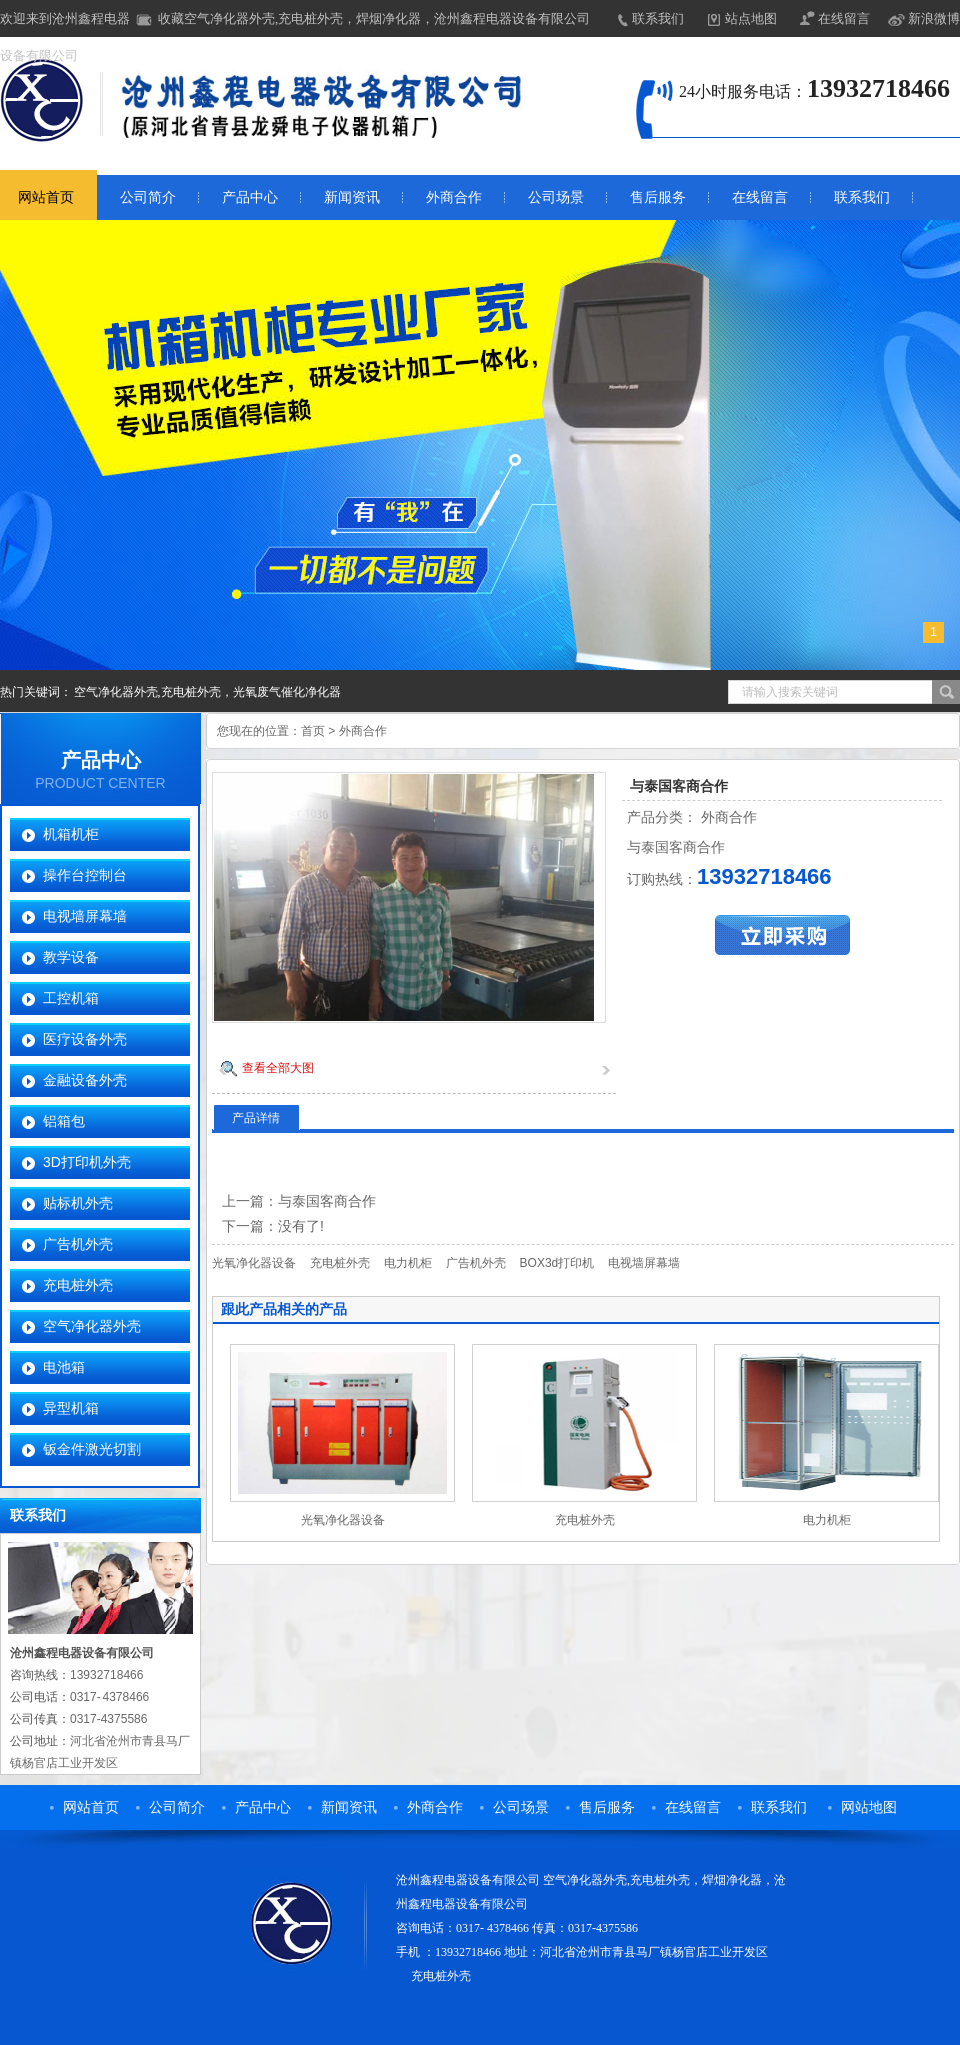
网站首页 (91, 1807)
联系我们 (658, 18)
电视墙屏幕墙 (85, 916)
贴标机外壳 (78, 1203)
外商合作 (454, 197)
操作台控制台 (85, 875)
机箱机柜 (71, 834)
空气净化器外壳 (92, 1326)
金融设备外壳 (85, 1080)
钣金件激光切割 (92, 1449)
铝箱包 (64, 1121)
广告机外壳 (78, 1244)
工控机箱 (71, 998)
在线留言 (844, 18)
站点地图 (751, 18)
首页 (313, 731)
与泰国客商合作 (327, 1201)
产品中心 (250, 197)
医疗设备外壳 (85, 1039)
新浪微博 (934, 18)
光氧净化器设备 (254, 1263)
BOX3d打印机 (557, 1263)
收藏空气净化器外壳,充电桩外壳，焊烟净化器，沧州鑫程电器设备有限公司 (374, 18)
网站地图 (869, 1807)
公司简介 (148, 197)
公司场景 (556, 197)
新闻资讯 (352, 197)
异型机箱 (71, 1408)
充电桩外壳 (78, 1285)
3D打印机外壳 (87, 1162)
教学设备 (71, 957)
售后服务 (658, 197)
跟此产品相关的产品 (284, 1309)
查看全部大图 (278, 1068)
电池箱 (64, 1367)
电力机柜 (408, 1263)
